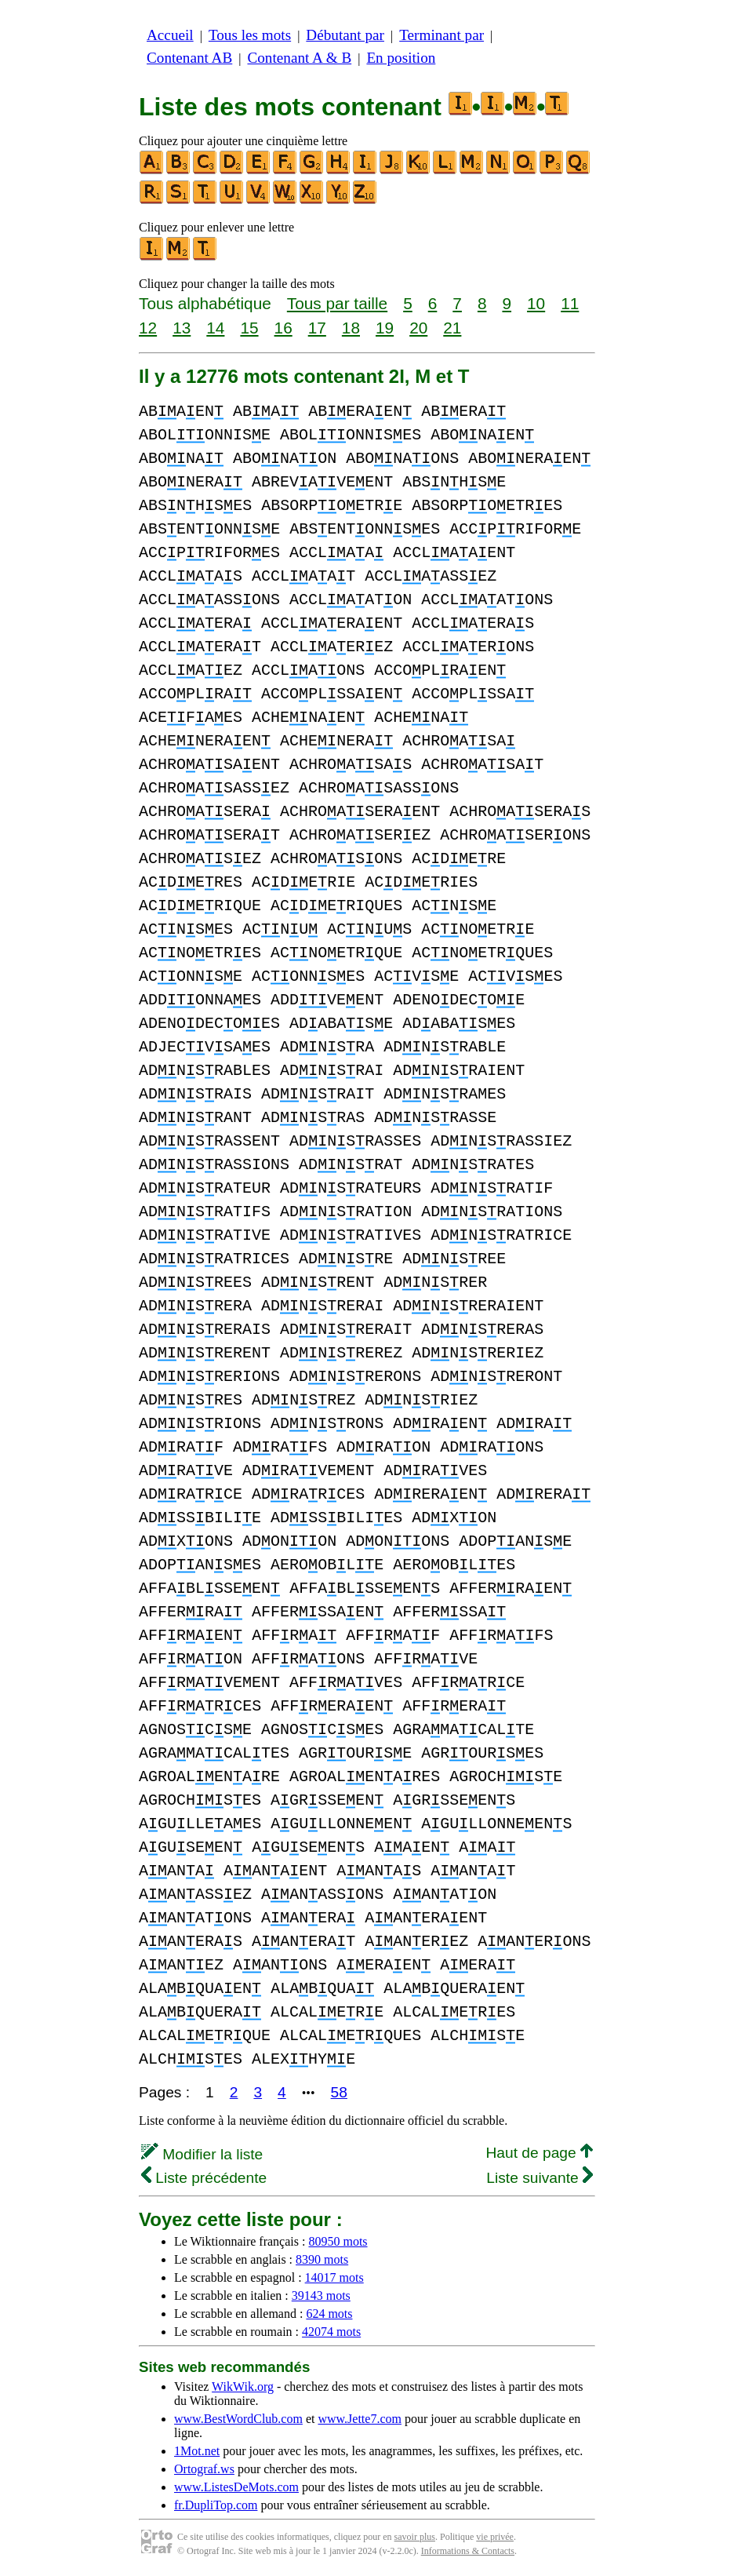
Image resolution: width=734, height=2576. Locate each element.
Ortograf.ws (204, 2469)
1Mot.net (197, 2451)
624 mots (329, 2313)
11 (570, 303)
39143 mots (321, 2295)
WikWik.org (243, 2386)
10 (536, 303)
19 (385, 328)
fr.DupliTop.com (215, 2505)
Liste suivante (539, 2178)
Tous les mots (250, 35)
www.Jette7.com (360, 2418)
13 (182, 328)
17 (317, 328)
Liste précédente (204, 2178)
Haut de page (539, 2152)
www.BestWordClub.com (238, 2418)
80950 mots (337, 2241)
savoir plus (414, 2536)
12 (148, 328)
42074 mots (331, 2331)
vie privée (495, 2536)
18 (351, 328)
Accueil (170, 35)
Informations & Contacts (467, 2550)
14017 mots (334, 2277)
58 (339, 2092)
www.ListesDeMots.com (236, 2487)
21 (452, 328)
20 (418, 328)
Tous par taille (337, 303)
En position (400, 57)
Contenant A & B (299, 57)
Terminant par (441, 35)
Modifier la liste (202, 2154)
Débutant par (345, 35)
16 (283, 328)
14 (215, 328)
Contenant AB (189, 57)
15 (249, 328)
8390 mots (322, 2259)
